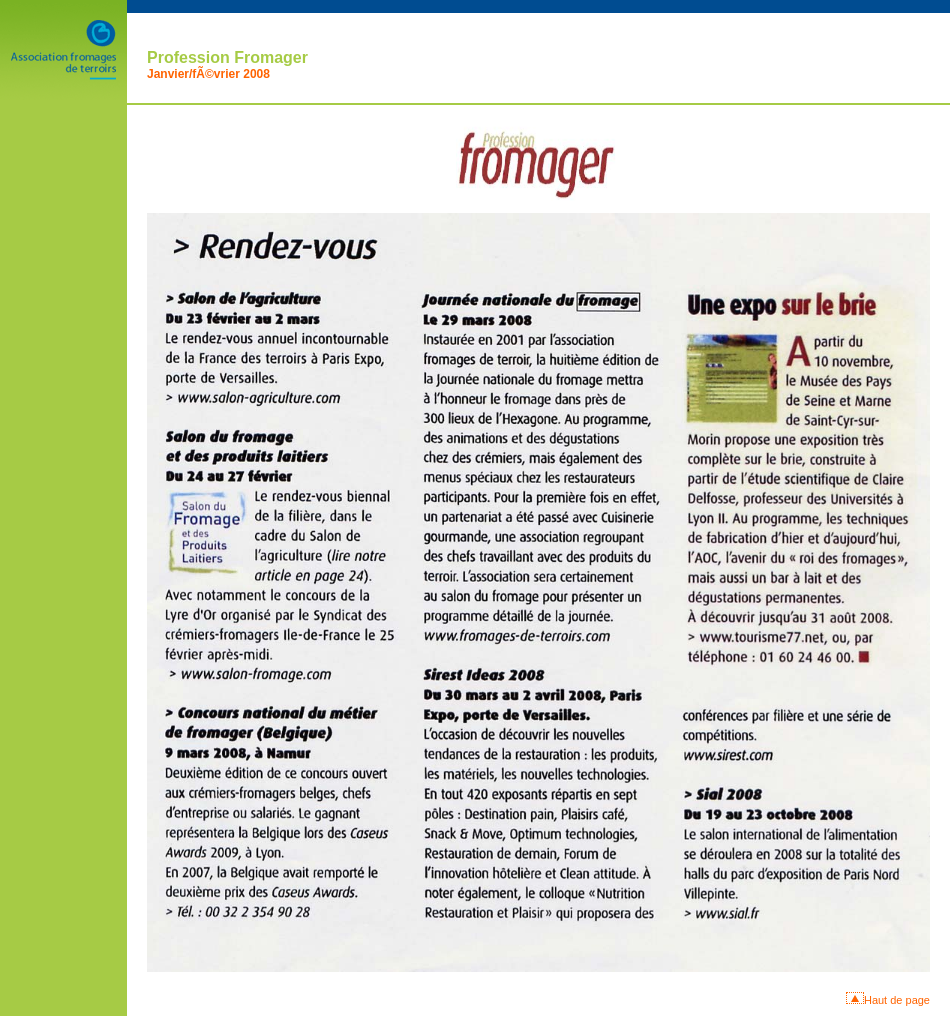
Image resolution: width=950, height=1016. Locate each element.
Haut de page (897, 1000)
